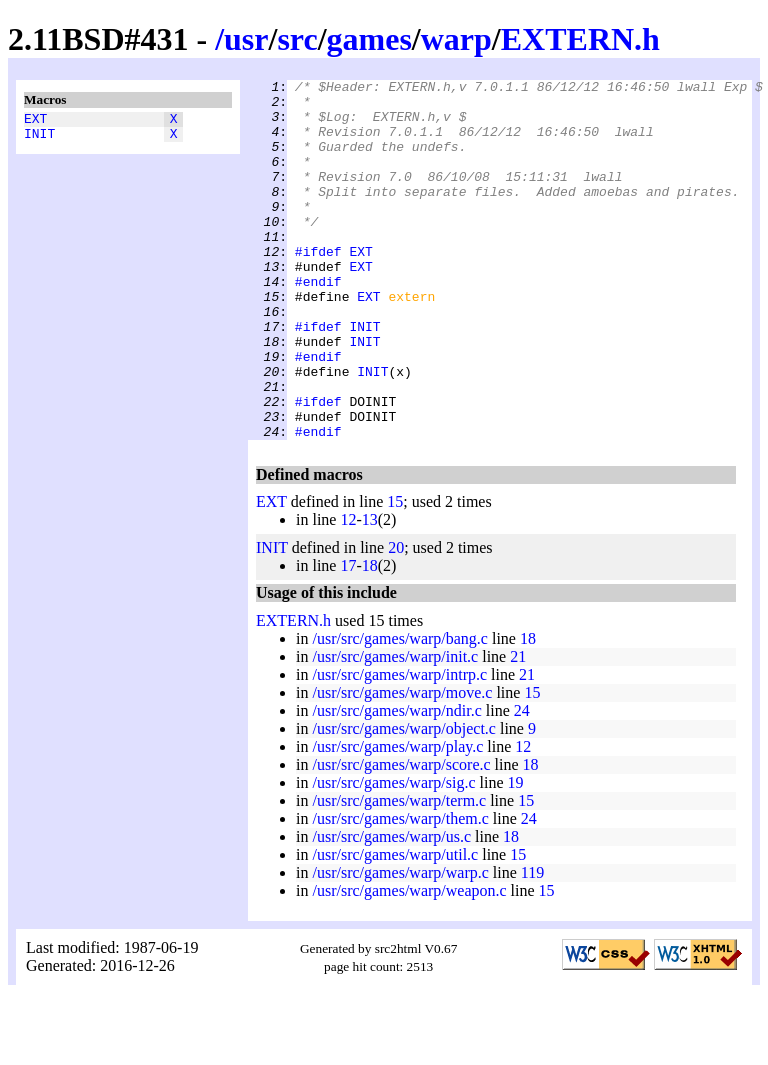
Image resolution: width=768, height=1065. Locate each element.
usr (246, 39)
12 (348, 591)
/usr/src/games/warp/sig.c (393, 854)
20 (396, 619)
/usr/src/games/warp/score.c (401, 836)
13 (370, 591)
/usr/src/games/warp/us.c (391, 908)
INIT (39, 139)
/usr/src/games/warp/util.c (395, 926)
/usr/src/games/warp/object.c (404, 800)
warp (456, 39)
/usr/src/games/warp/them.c (400, 890)
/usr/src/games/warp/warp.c (400, 944)
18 (370, 637)
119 (532, 944)
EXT (35, 121)
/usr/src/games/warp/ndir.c (396, 782)
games (369, 39)
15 (395, 573)
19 (516, 854)
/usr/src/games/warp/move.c (402, 764)
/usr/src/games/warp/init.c (395, 728)
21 (518, 728)
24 (522, 782)
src (297, 39)
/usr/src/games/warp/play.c (397, 818)
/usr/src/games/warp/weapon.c (409, 962)
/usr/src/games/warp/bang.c (400, 710)
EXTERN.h (580, 39)
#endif (318, 323)
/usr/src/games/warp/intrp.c (399, 746)
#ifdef (318, 287)
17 (348, 637)
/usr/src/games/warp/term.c (399, 872)
